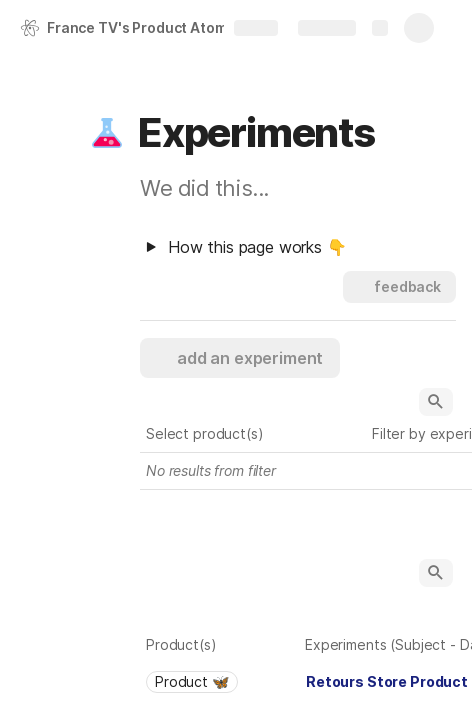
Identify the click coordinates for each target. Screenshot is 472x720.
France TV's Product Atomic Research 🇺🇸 (153, 27)
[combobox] (220, 682)
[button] (107, 133)
